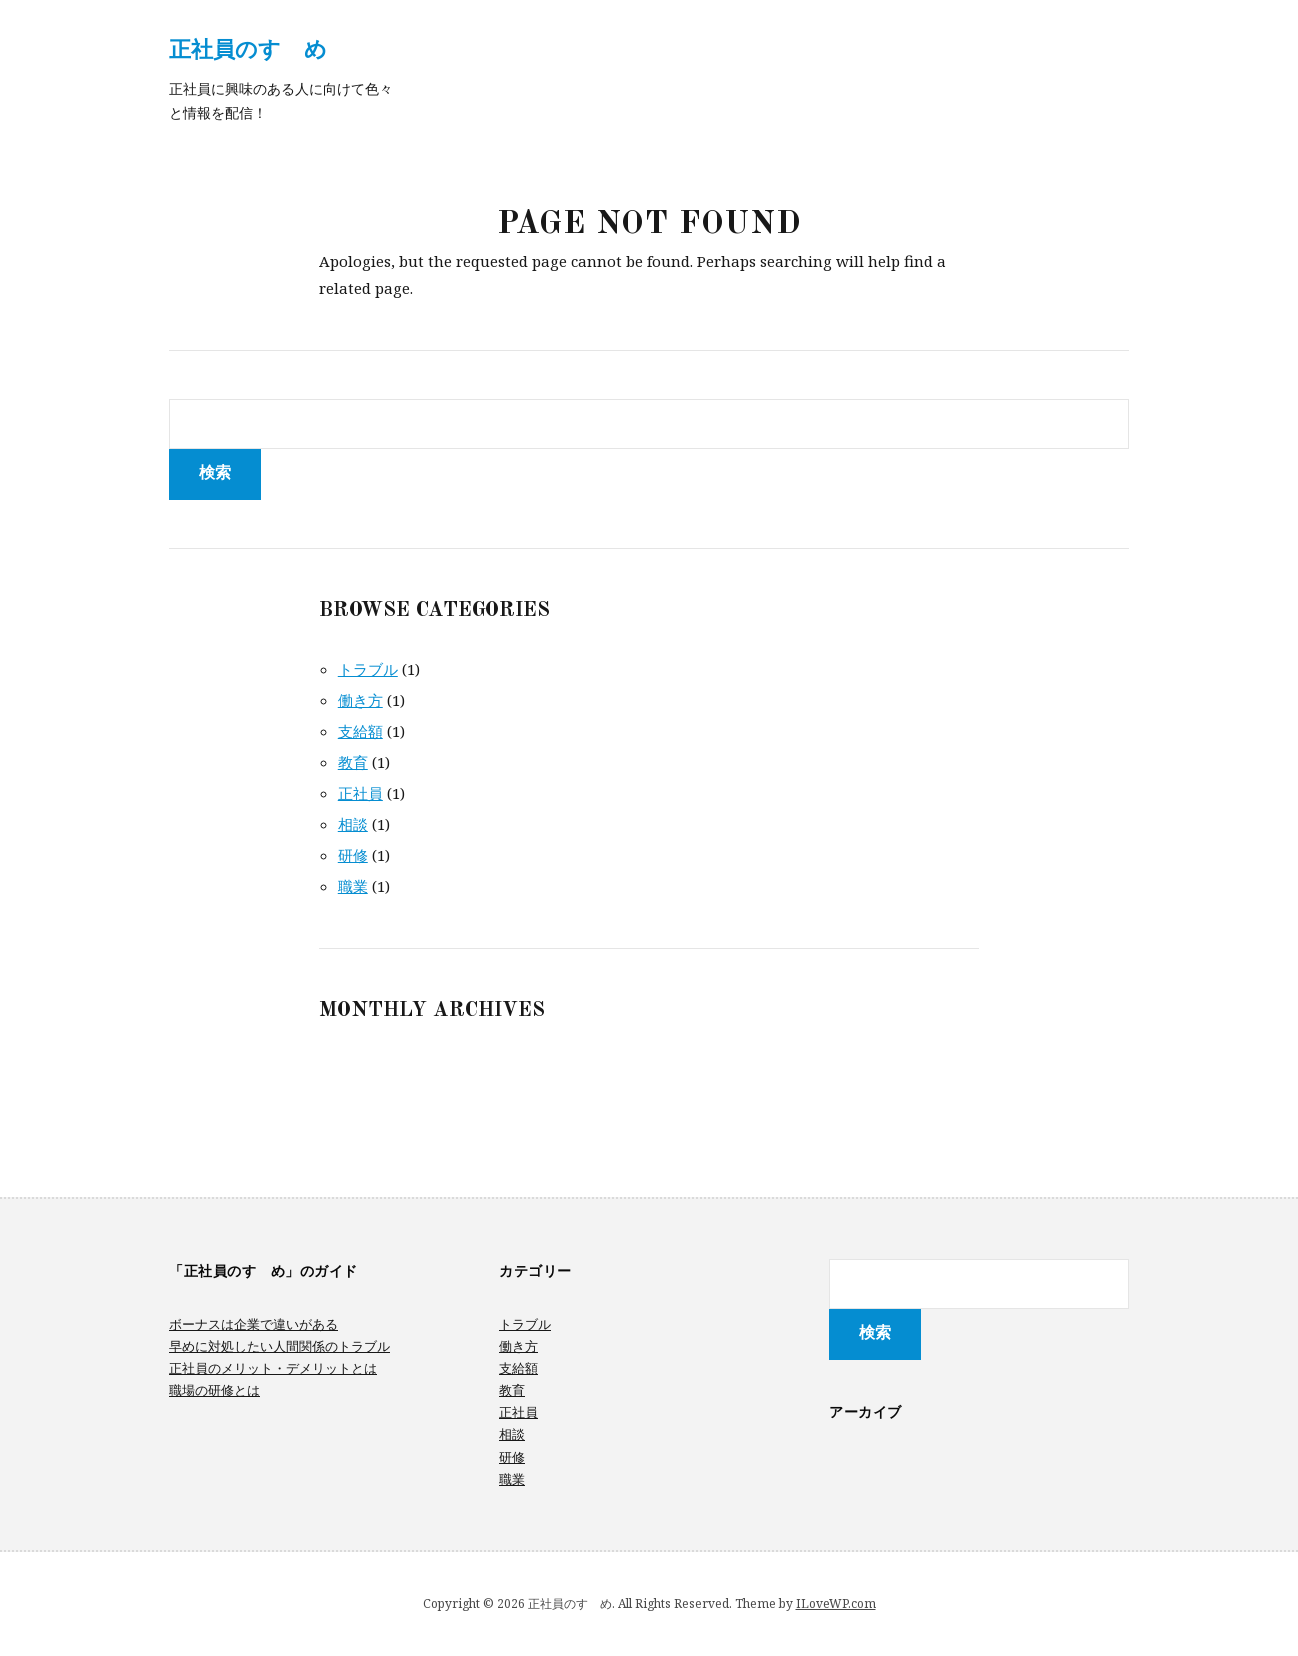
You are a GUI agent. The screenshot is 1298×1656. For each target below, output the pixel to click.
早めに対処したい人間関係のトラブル (279, 1346)
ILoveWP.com (836, 1603)
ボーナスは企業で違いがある (253, 1324)
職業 (353, 886)
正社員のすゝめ (248, 48)
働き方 (360, 700)
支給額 (360, 731)
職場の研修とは (214, 1390)
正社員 (360, 793)
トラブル (368, 669)
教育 (353, 762)
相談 (353, 824)
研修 (353, 855)
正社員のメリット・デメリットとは (273, 1368)
